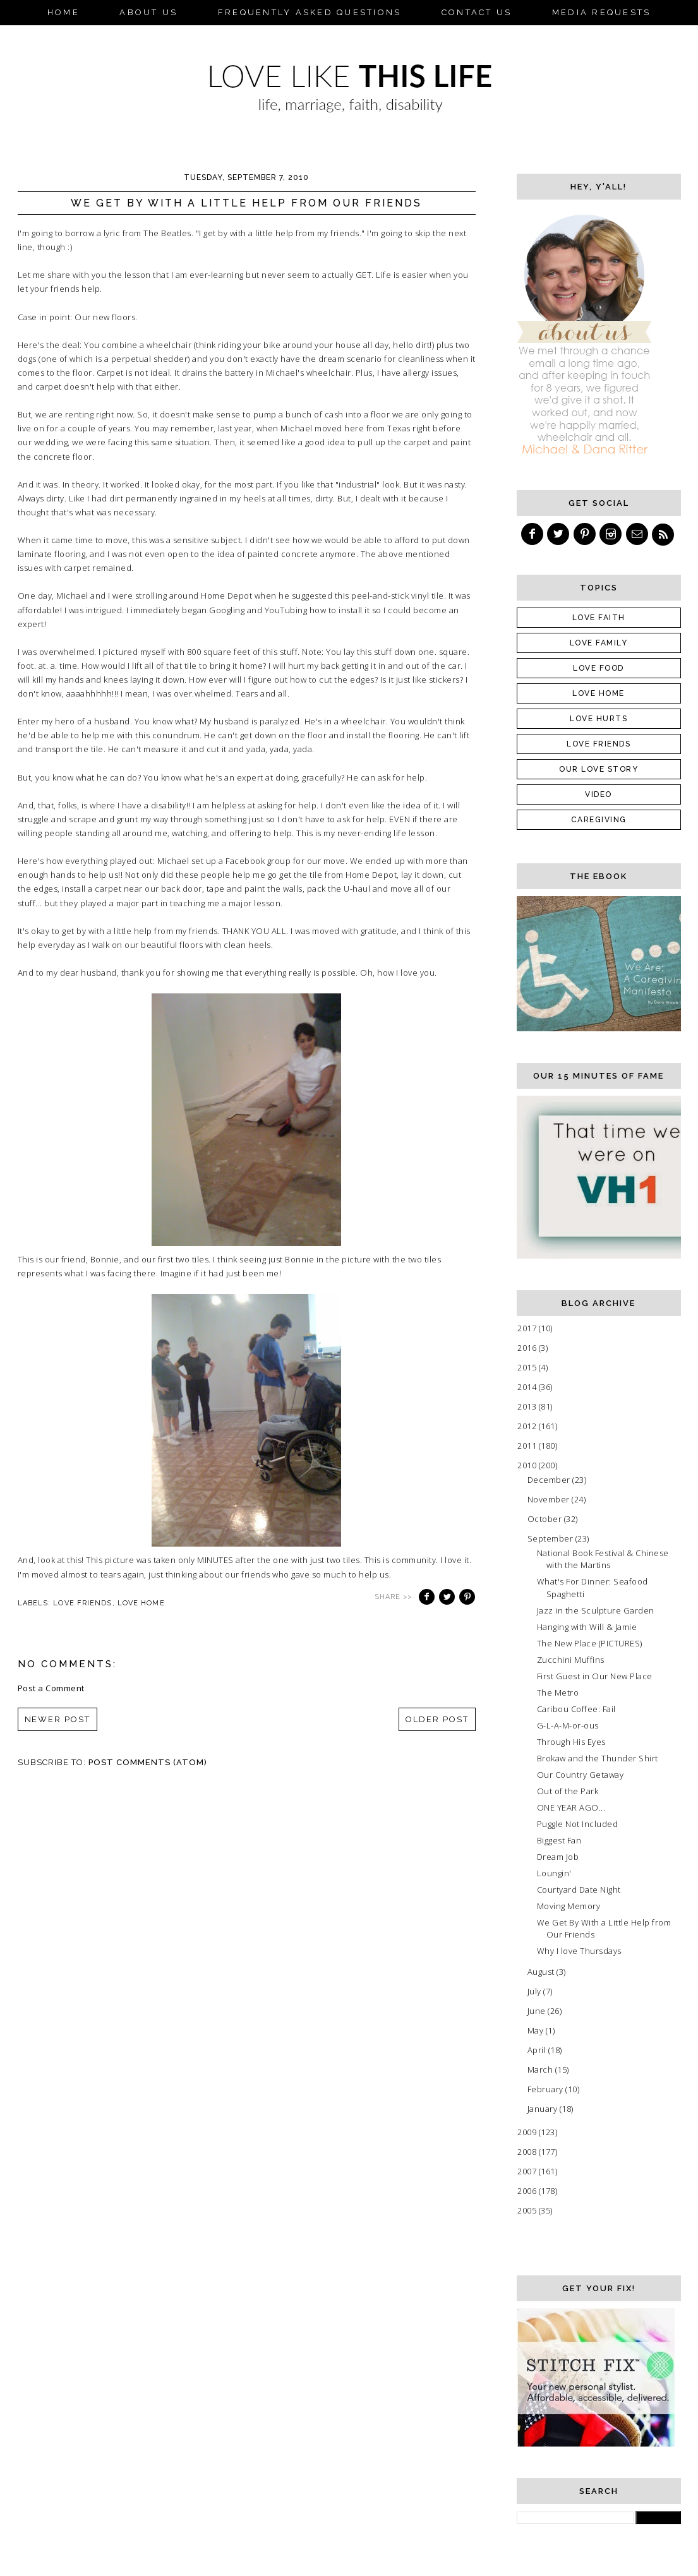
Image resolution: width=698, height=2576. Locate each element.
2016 (528, 1347)
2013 (528, 1406)
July (535, 1991)
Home (63, 12)
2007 (528, 2171)
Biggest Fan (559, 1840)
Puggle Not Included (577, 1824)
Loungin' (554, 1873)
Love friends (82, 1603)
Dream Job (558, 1856)
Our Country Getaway (580, 1774)
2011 (528, 1445)
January (543, 2108)
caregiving (599, 819)
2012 (528, 1426)
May (536, 2030)
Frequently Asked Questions (310, 12)
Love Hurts (598, 718)
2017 (528, 1328)
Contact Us (477, 12)
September (551, 1538)
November (549, 1499)
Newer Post (58, 1719)
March (541, 2069)
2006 (528, 2190)
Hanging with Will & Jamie (587, 1626)
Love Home (141, 1603)
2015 (528, 1367)
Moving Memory (569, 1906)
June (537, 2010)
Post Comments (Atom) (147, 1762)
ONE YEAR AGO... (571, 1807)
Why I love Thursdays (579, 1950)
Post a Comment (51, 1688)
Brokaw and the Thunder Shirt (597, 1758)
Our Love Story (598, 769)
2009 (528, 2132)
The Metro (558, 1692)
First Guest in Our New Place (595, 1676)
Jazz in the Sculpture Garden (595, 1610)
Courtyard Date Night (579, 1889)
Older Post (437, 1719)
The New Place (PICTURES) (589, 1643)
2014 (528, 1387)
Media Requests (601, 12)
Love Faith (598, 617)
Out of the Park (568, 1791)
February (546, 2089)
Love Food (598, 668)
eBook (349, 36)
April (537, 2050)
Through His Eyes (571, 1741)
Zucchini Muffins (571, 1659)
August (542, 1971)
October (545, 1519)
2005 (528, 2210)
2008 (528, 2151)
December (550, 1479)
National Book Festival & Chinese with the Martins (603, 1559)
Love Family (599, 642)
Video (598, 794)
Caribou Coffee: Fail (576, 1709)
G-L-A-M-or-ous (568, 1725)
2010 (528, 1465)
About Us (148, 12)
